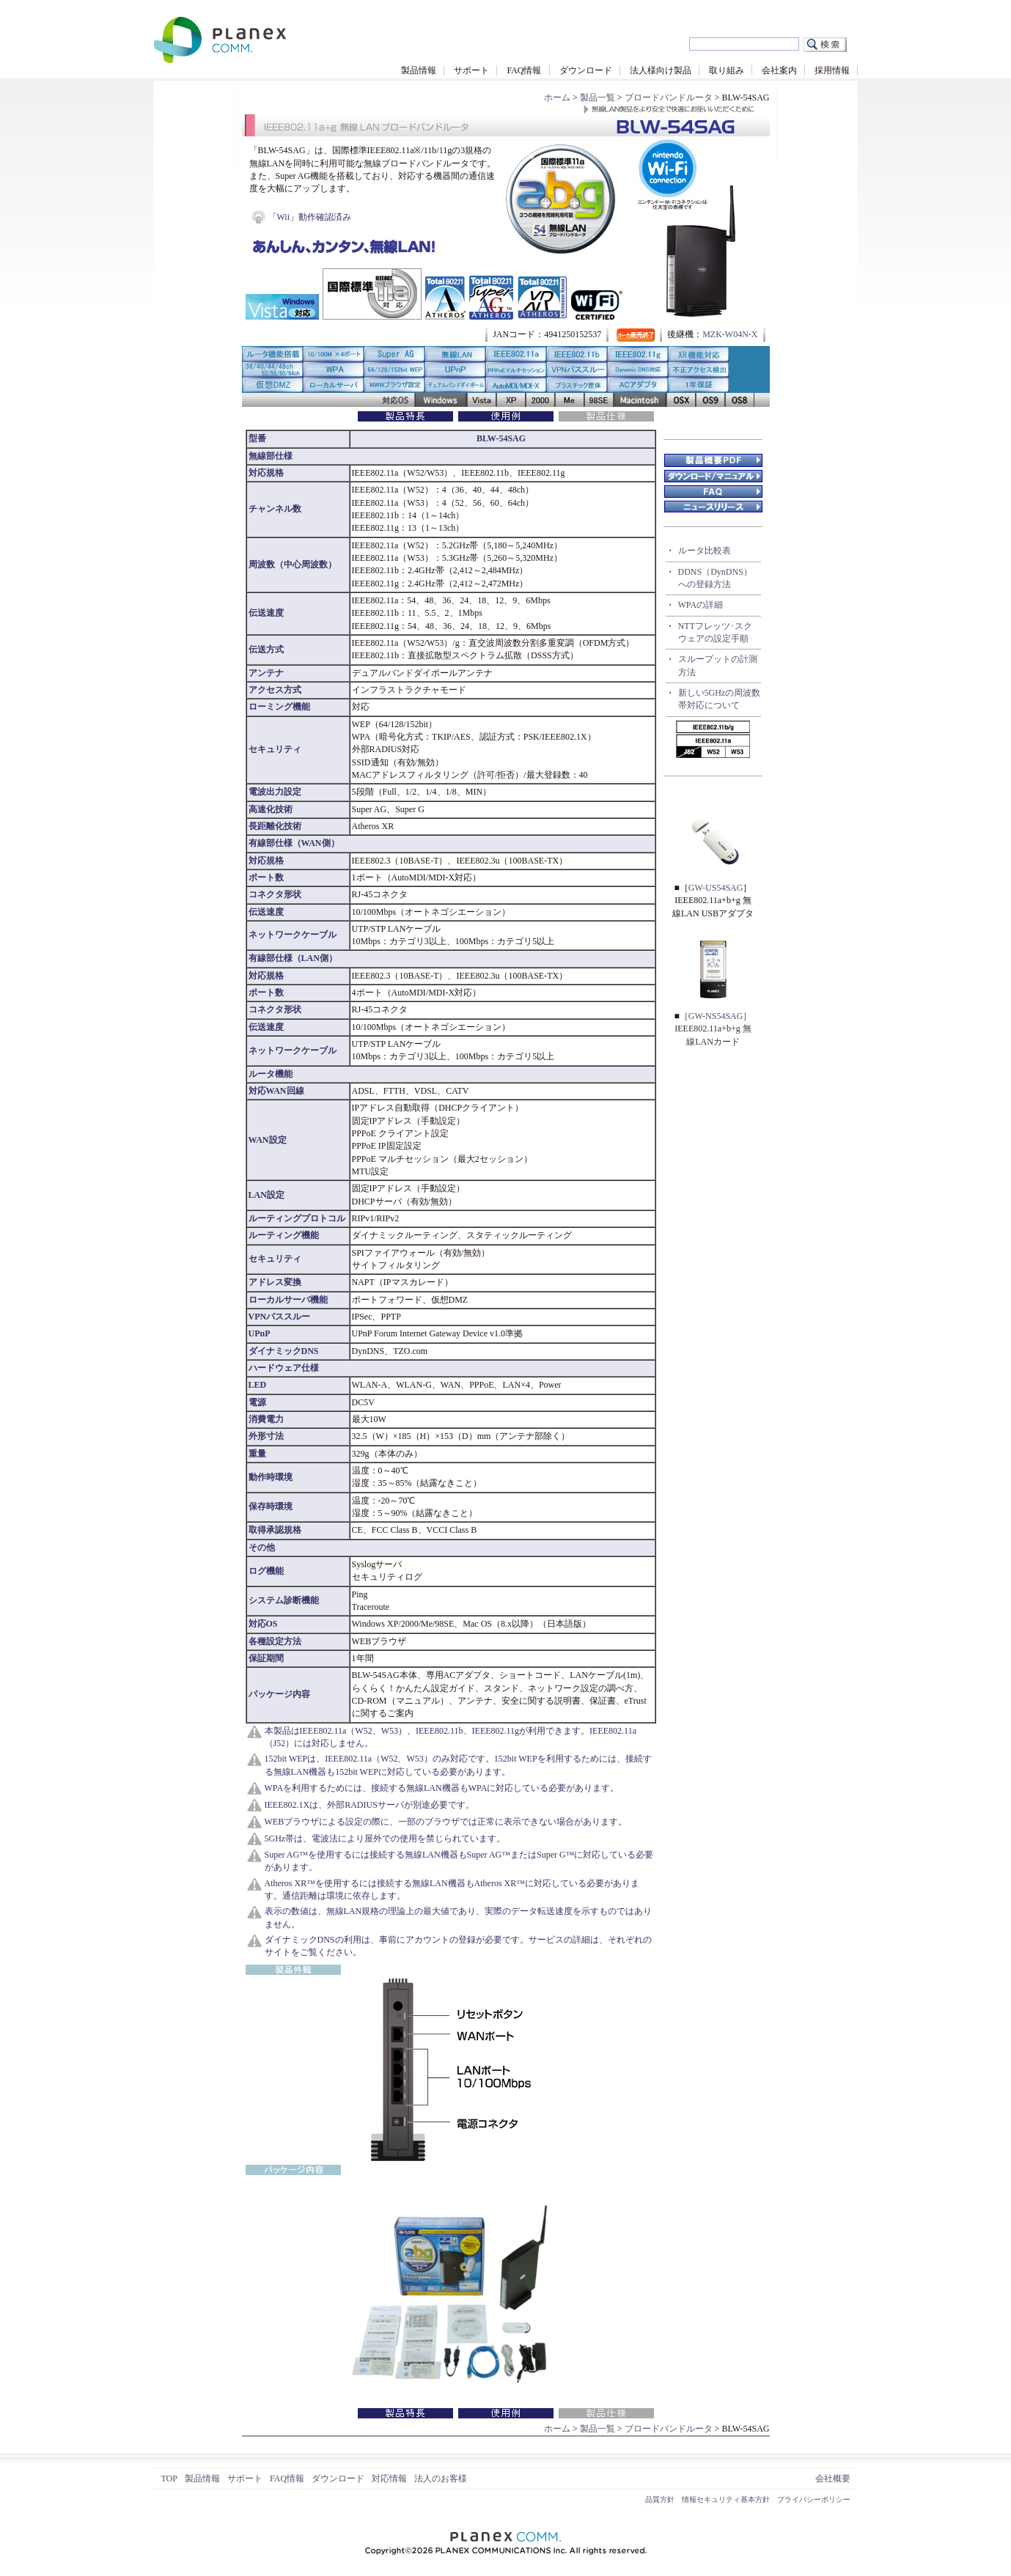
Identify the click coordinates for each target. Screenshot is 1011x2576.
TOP (169, 2478)
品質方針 (659, 2499)
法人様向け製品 (660, 70)
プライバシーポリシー (813, 2499)
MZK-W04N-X (729, 334)
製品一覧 (597, 97)
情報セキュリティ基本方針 (726, 2499)
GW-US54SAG (715, 888)
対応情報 (389, 2478)
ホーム (557, 97)
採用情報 (832, 70)
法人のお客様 (440, 2478)
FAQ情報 (524, 70)
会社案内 (779, 70)
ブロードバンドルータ (669, 97)
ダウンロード (585, 70)
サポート (471, 70)
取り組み (726, 70)
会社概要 (832, 2478)
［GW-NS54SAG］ (716, 1016)
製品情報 (418, 70)
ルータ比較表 (704, 550)
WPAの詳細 (701, 605)
